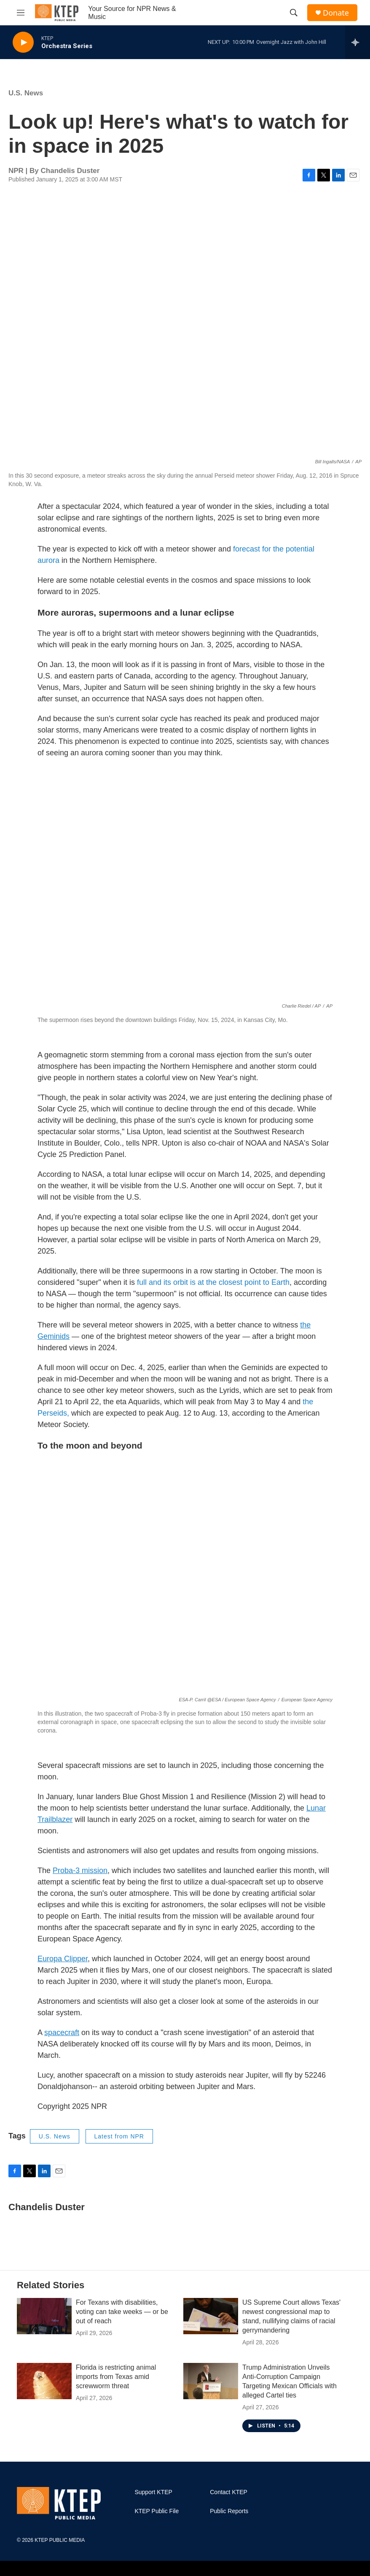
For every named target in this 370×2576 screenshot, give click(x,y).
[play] (23, 42)
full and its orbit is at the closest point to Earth (212, 1282)
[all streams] (357, 42)
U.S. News (25, 93)
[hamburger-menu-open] (21, 12)
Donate (336, 12)
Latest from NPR (119, 2136)
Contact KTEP (228, 2492)
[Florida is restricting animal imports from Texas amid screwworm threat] (44, 2381)
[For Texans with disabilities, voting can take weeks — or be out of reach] (44, 2316)
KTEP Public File (156, 2511)
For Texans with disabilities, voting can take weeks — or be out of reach (122, 2312)
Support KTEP (153, 2492)
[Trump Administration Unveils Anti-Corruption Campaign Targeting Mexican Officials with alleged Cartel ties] (210, 2381)
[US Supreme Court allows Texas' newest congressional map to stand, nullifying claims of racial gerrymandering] (210, 2316)
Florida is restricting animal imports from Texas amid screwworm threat (116, 2376)
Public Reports (229, 2511)
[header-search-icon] (294, 12)
